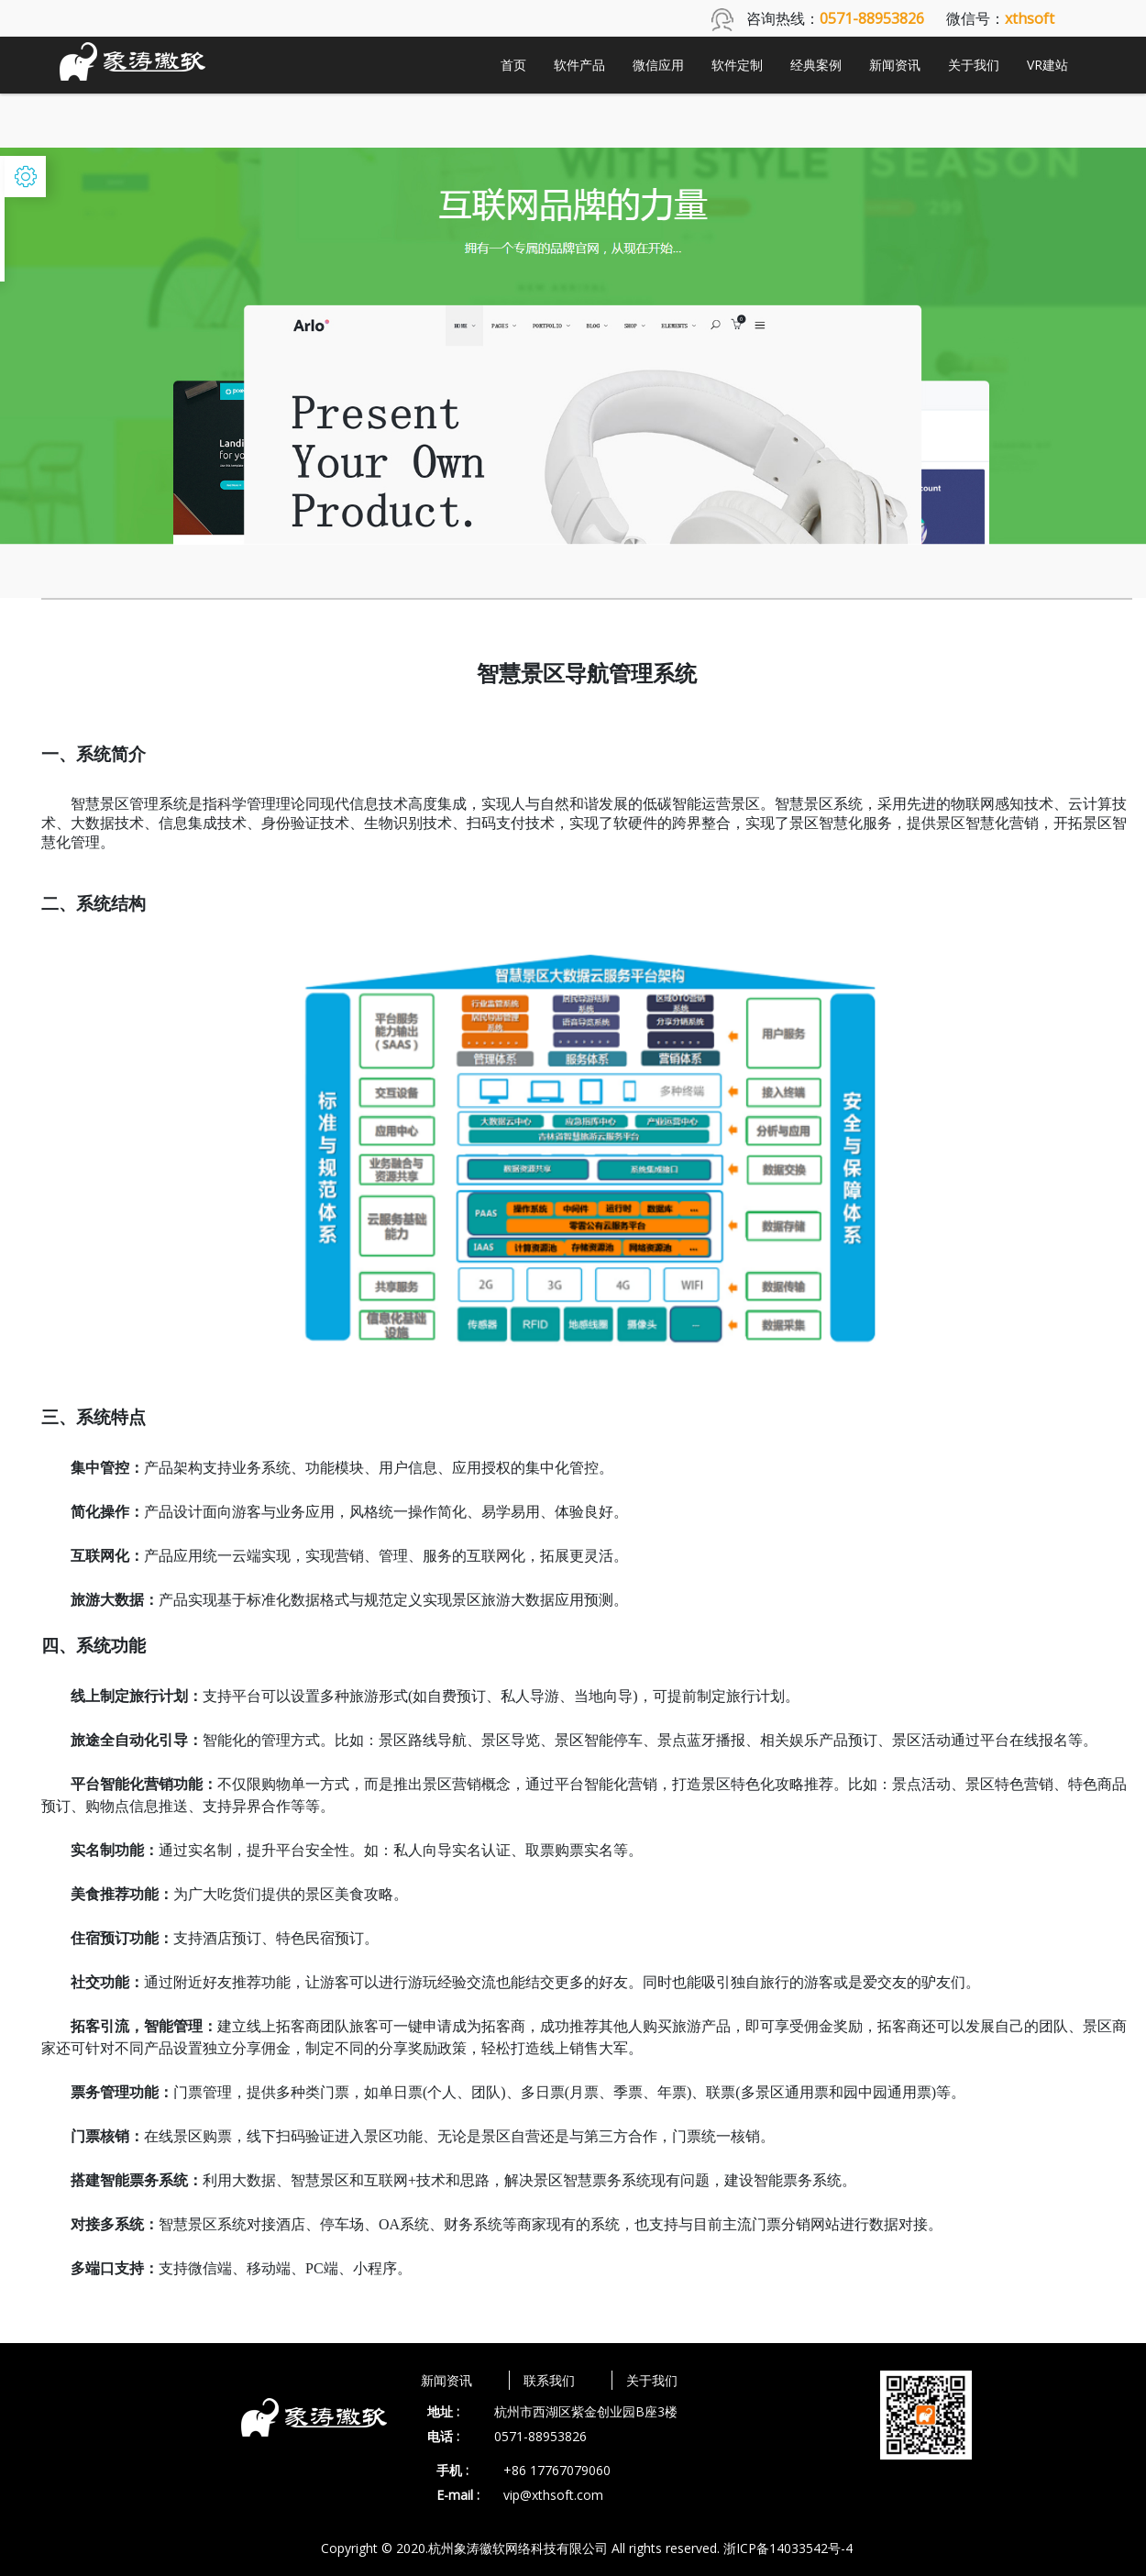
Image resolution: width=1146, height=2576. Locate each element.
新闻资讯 (894, 64)
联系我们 (549, 2380)
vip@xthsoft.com (553, 2495)
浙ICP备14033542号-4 (788, 2548)
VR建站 (1047, 64)
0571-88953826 (540, 2436)
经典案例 (816, 64)
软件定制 (737, 64)
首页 (513, 64)
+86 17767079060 (557, 2470)
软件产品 (579, 64)
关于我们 (973, 64)
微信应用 (658, 64)
